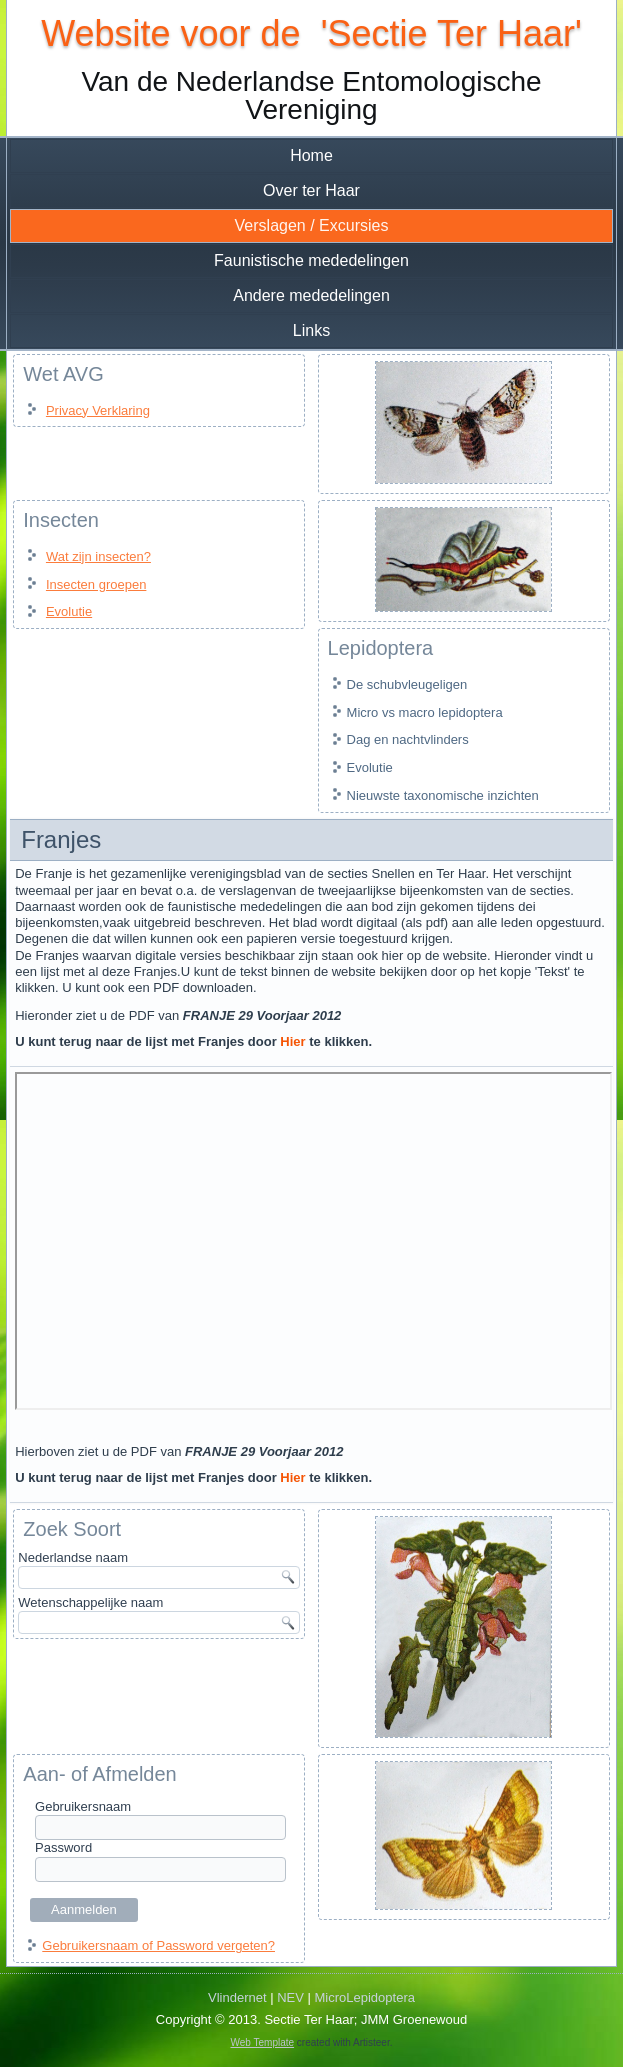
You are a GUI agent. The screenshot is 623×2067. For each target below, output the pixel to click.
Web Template (263, 2042)
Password (63, 1847)
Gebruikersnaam (83, 1806)
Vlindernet (237, 1997)
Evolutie (69, 611)
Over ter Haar (311, 190)
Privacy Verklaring (98, 410)
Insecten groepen (96, 584)
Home (311, 155)
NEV (290, 1997)
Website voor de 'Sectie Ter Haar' (311, 33)
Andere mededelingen (311, 295)
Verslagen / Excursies (312, 225)
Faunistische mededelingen (311, 260)
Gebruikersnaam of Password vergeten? (158, 1945)
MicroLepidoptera (365, 1997)
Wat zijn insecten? (98, 556)
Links (311, 330)
